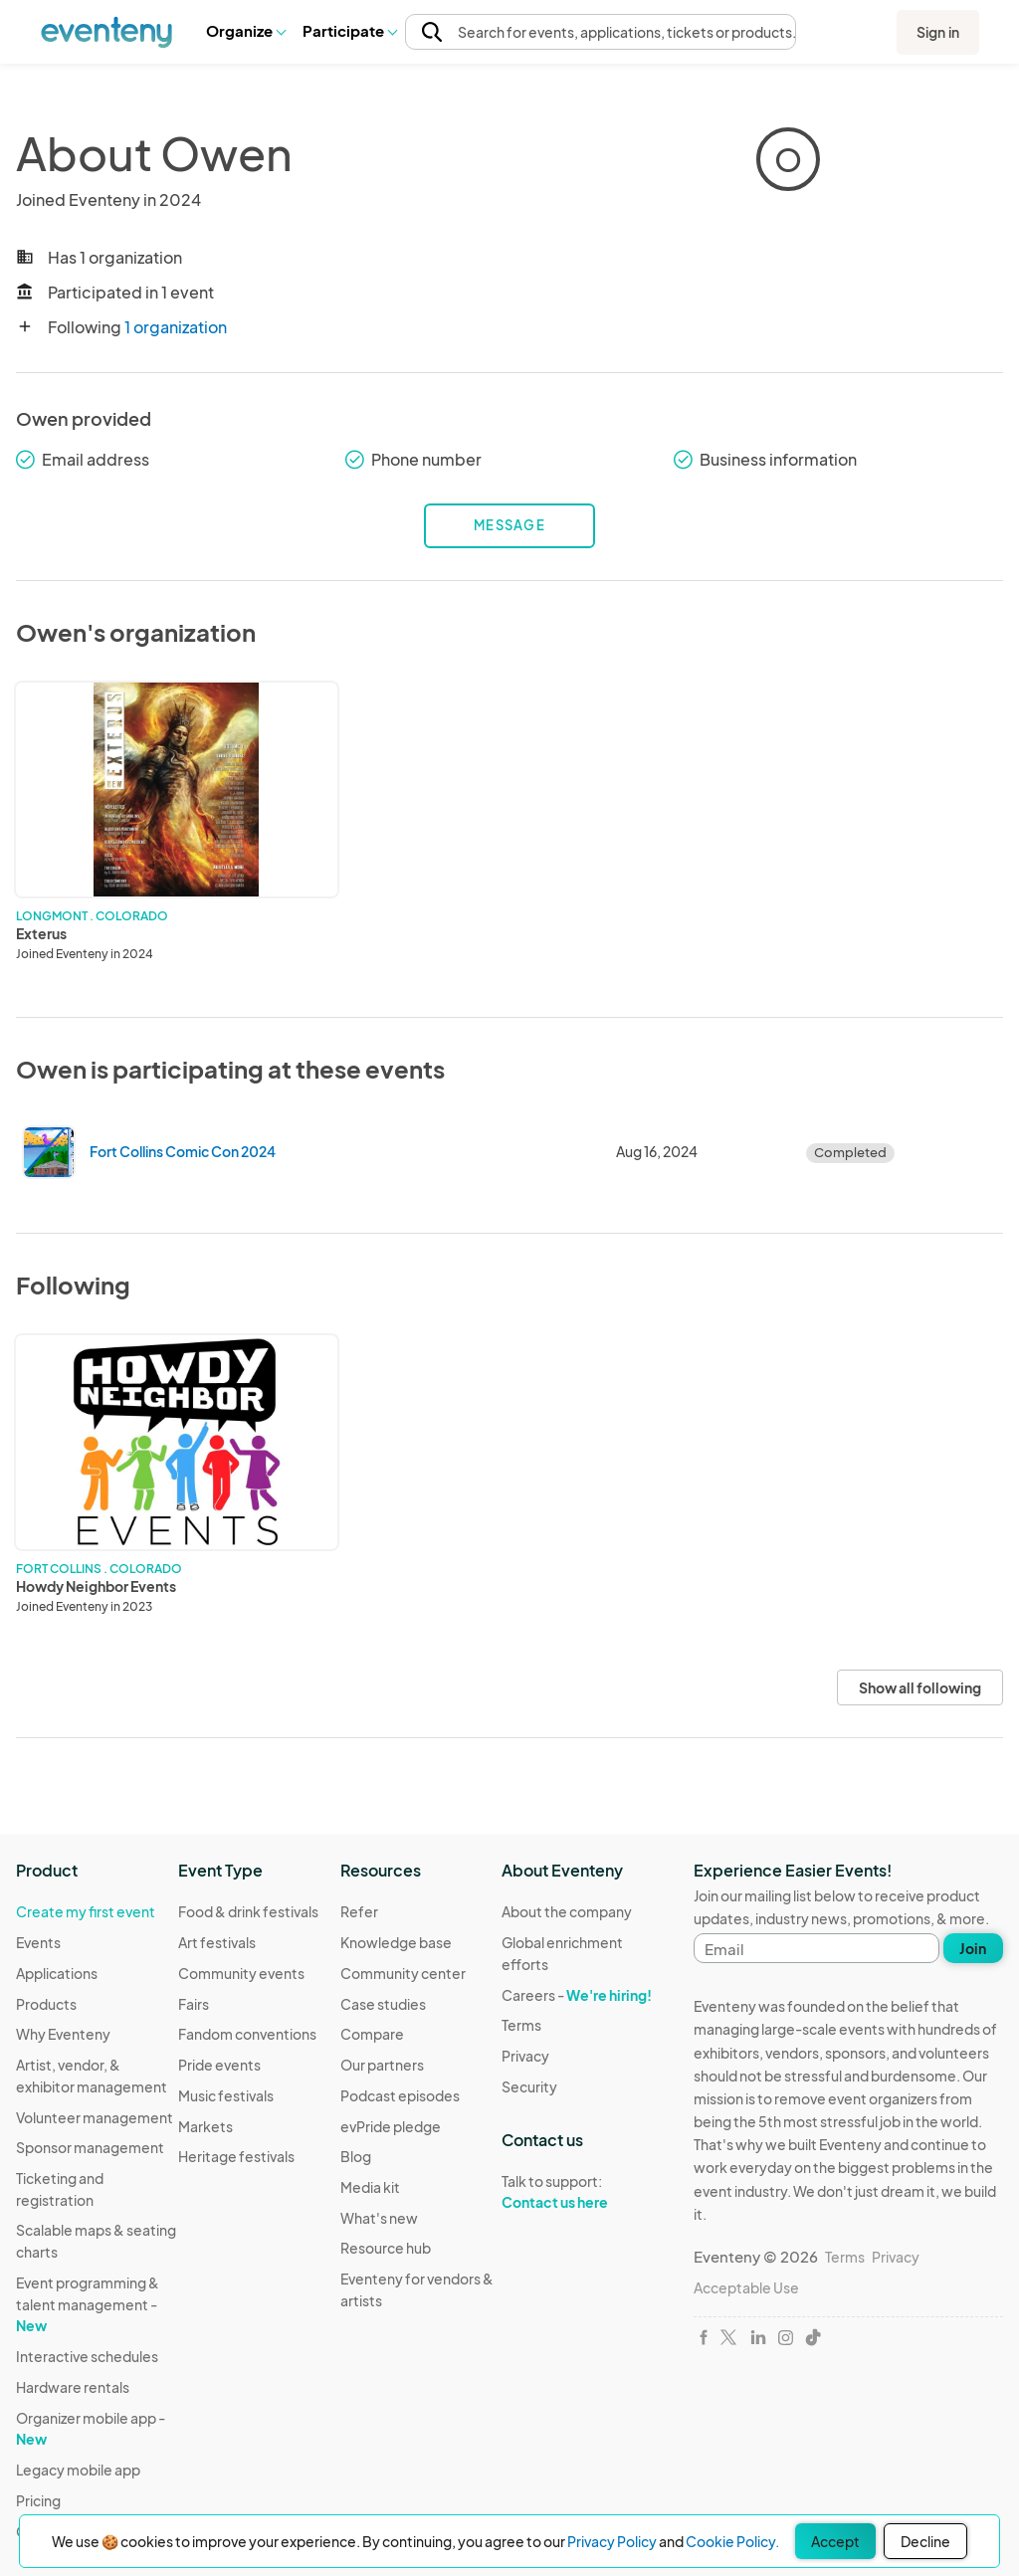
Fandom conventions (247, 2034)
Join (972, 1948)
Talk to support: (583, 2192)
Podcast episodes (400, 2095)
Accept (835, 2541)
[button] (245, 31)
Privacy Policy (612, 2541)
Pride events (219, 2065)
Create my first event (85, 1911)
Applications (57, 1973)
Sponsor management (90, 2147)
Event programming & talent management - (87, 2304)
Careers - (577, 1995)
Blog (355, 2156)
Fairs (193, 2004)
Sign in (938, 32)
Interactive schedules (87, 2356)
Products (46, 2004)
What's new (379, 2218)
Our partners (382, 2065)
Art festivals (217, 1942)
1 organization (175, 326)
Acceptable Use (746, 2287)
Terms (521, 2025)
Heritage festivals (236, 2156)
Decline (925, 2541)
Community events (241, 1973)
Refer (359, 1911)
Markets (205, 2126)
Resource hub (385, 2248)
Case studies (383, 2004)
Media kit (370, 2187)
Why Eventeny (63, 2034)
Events (38, 1942)
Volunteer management (94, 2117)
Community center (403, 1973)
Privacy (525, 2056)
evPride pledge (390, 2126)
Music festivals (226, 2095)
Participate (349, 30)
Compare (372, 2034)
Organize (245, 30)
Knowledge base (396, 1942)
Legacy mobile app (78, 2469)
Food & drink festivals (248, 1911)
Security (529, 2086)
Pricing (38, 2500)
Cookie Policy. (732, 2541)
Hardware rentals (72, 2387)
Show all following (920, 1687)
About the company (567, 1911)
